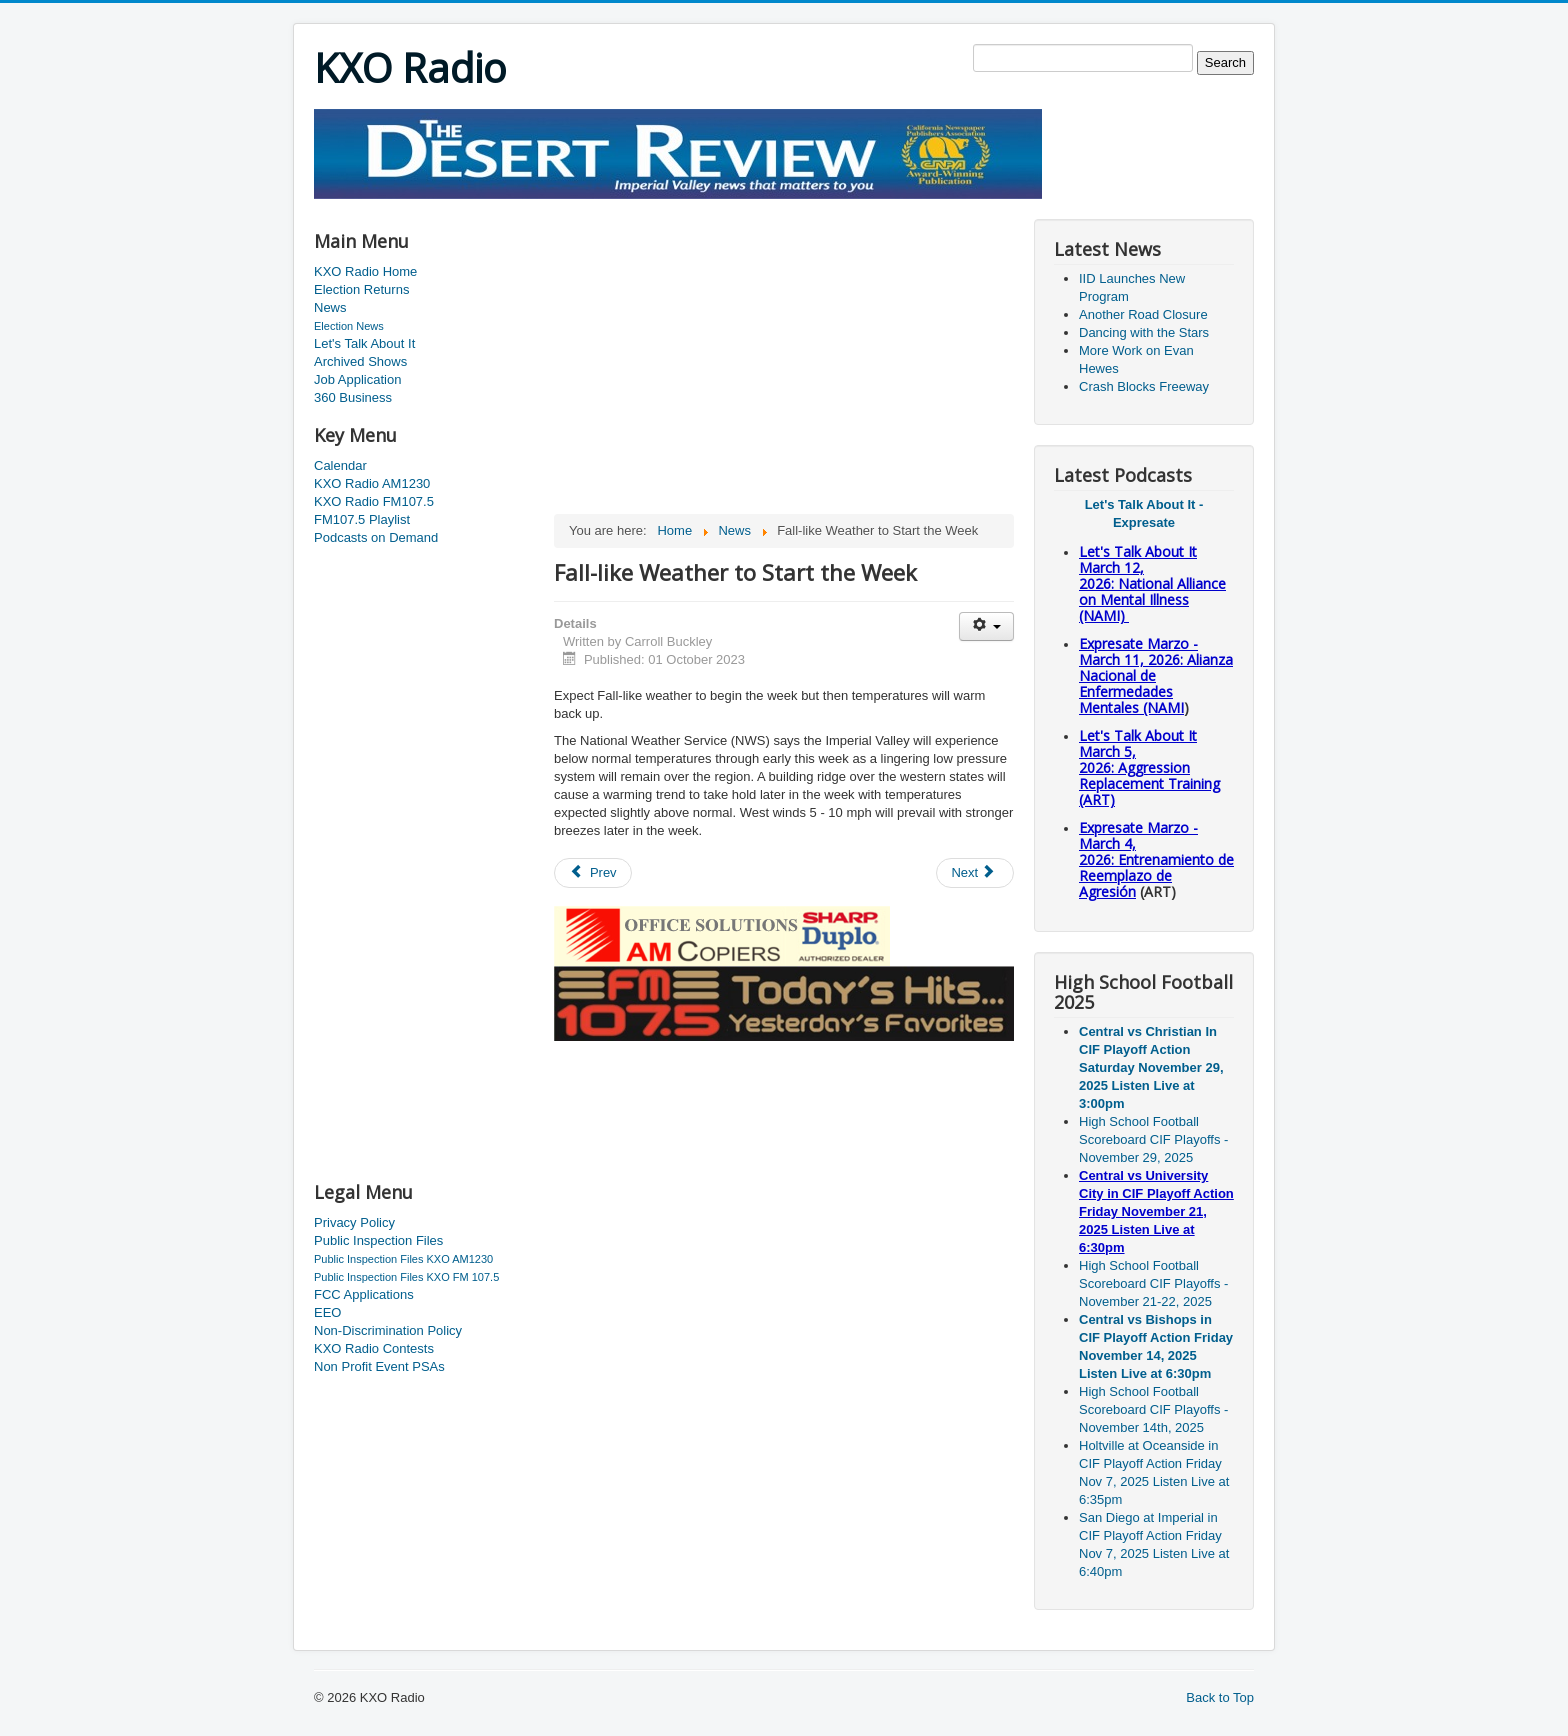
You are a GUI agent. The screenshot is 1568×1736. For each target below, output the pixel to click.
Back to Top (1220, 1697)
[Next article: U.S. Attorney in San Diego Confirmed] (975, 873)
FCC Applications (364, 1294)
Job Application (357, 379)
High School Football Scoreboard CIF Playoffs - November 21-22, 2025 (1153, 1283)
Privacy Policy (354, 1222)
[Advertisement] (678, 206)
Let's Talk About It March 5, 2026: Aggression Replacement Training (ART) (1149, 767)
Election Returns (361, 289)
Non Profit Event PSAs (379, 1366)
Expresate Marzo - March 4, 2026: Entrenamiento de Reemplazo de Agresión (1156, 859)
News (330, 307)
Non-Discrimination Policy (388, 1330)
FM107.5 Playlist (362, 519)
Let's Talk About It (364, 343)
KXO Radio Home (365, 271)
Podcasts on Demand (376, 537)
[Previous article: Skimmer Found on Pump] (593, 873)
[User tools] (986, 626)
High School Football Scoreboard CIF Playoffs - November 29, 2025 (1153, 1139)
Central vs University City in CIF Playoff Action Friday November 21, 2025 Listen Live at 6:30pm (1156, 1211)
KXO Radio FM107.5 (374, 501)
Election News (349, 326)
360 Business (353, 397)
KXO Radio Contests (374, 1348)
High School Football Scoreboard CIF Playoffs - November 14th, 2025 (1153, 1409)
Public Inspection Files (378, 1240)
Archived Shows (360, 361)
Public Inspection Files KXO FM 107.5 (406, 1277)
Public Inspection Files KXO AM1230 (403, 1259)
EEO (327, 1312)
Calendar (340, 465)
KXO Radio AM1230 (372, 483)
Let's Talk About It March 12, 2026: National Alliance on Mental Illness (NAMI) (1152, 583)
